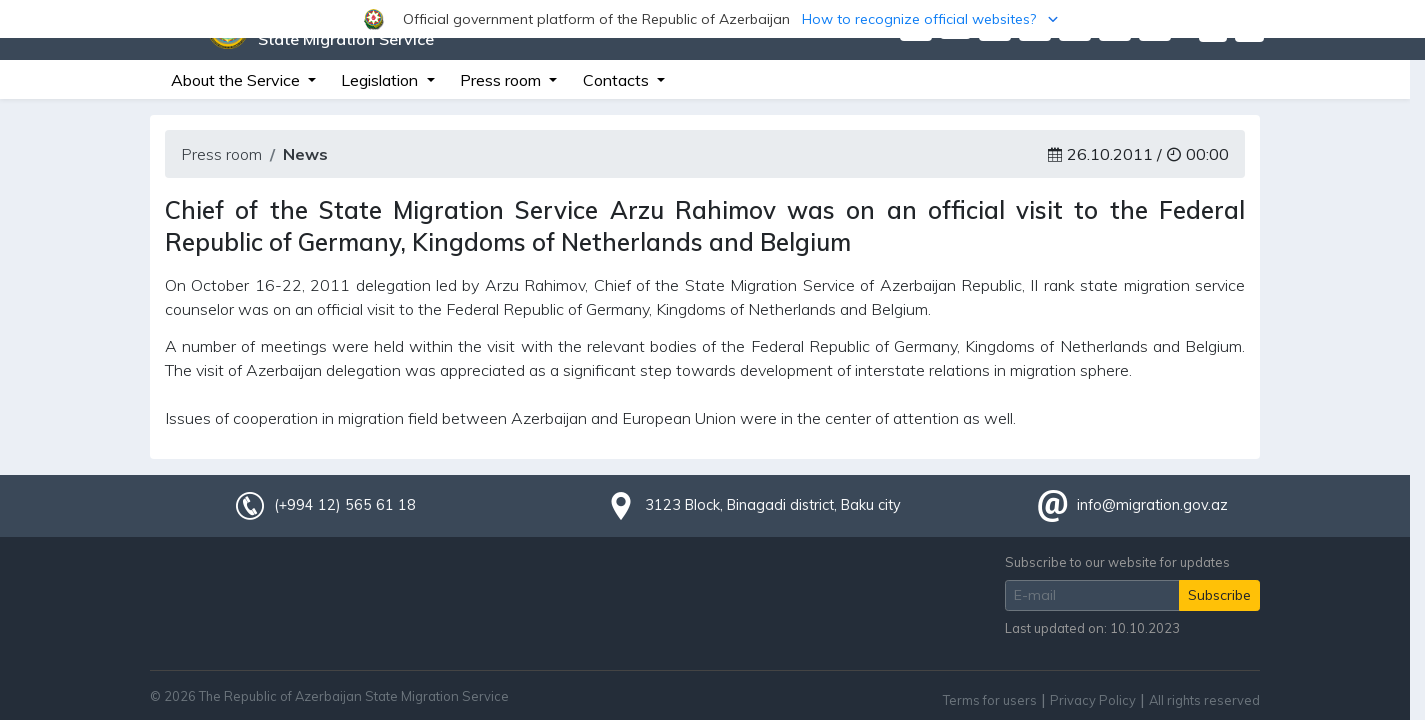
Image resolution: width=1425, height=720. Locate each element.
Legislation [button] (381, 80)
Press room (221, 154)
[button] (712, 19)
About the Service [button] (237, 80)
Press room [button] (502, 80)
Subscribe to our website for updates (1117, 562)
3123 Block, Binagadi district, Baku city (773, 505)
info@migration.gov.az (1152, 505)
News (305, 154)
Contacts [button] (618, 80)
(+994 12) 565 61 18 (345, 505)
